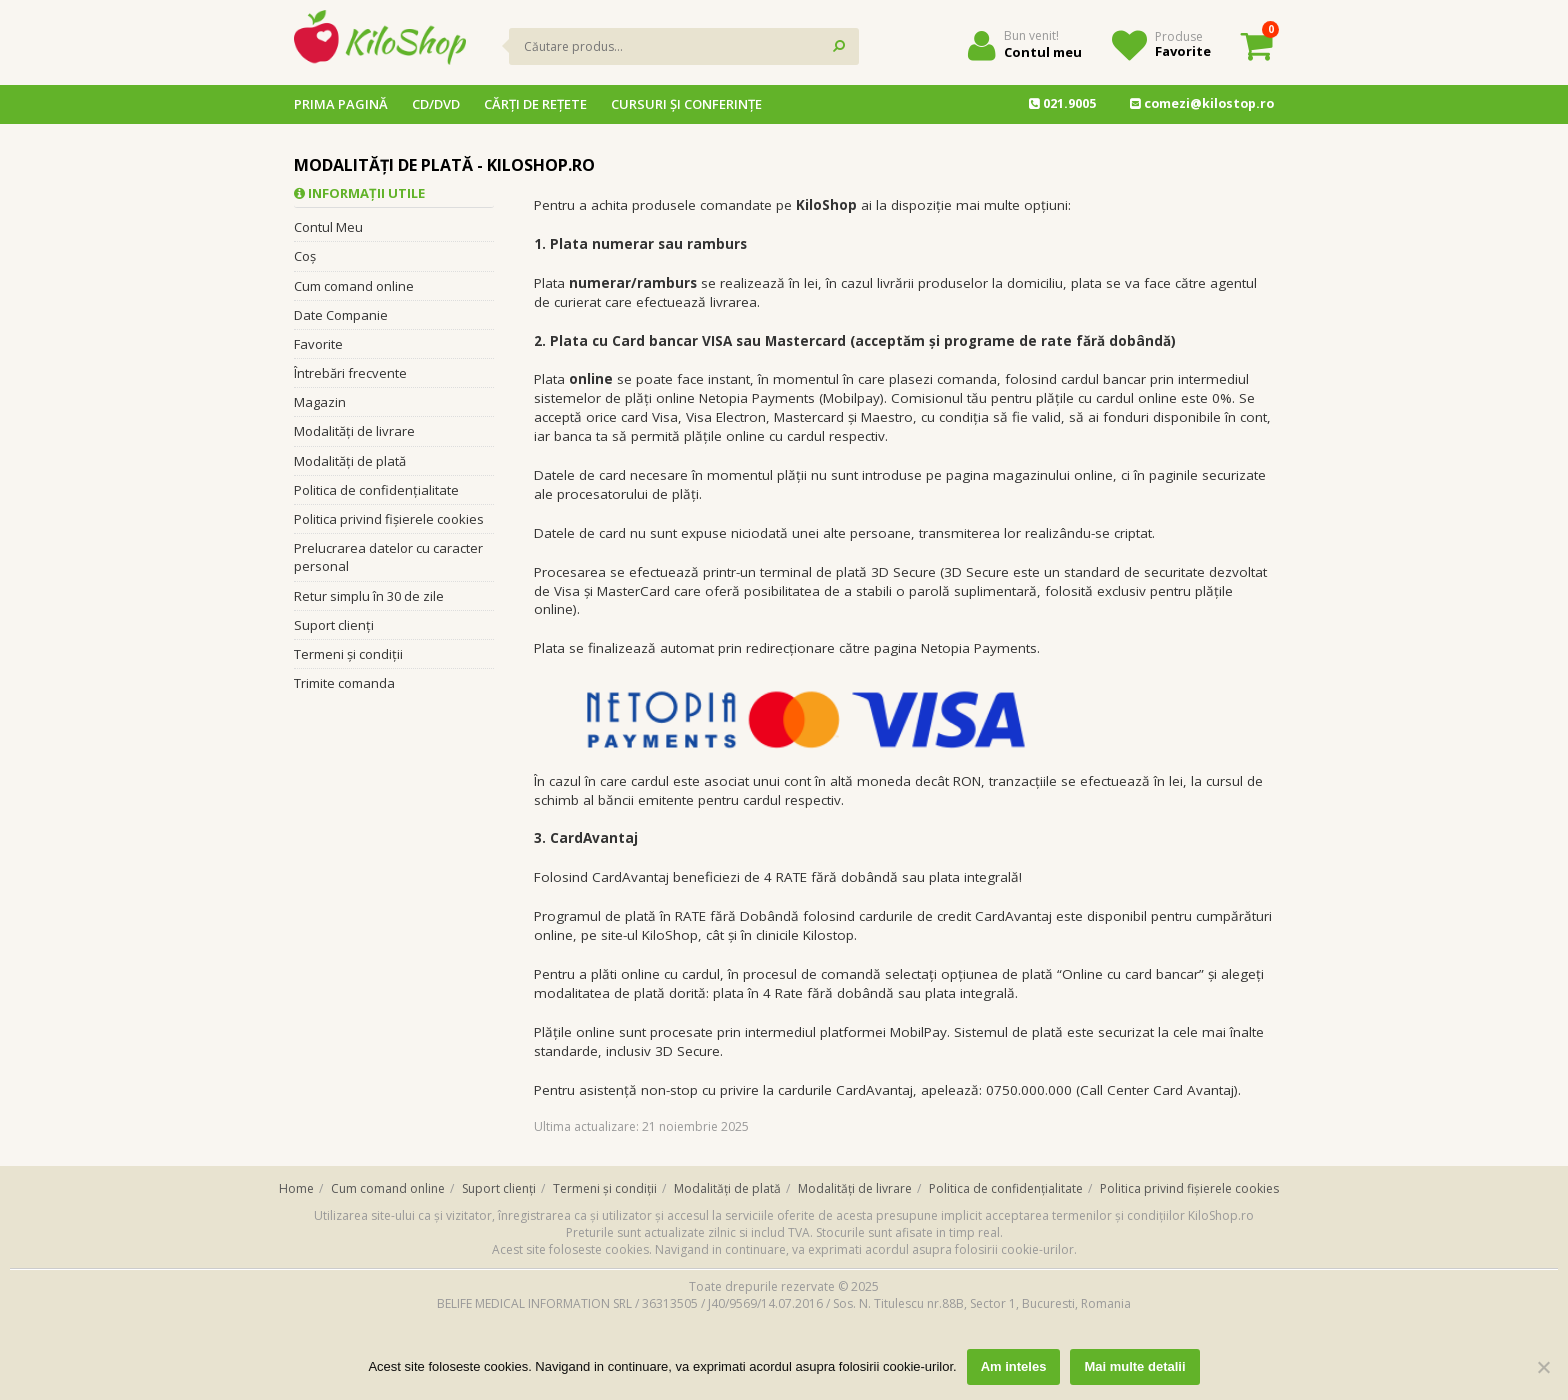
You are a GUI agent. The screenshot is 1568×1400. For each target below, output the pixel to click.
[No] (1543, 1367)
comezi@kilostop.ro (1202, 103)
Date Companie (341, 315)
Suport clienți (334, 625)
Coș (305, 256)
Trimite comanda (344, 683)
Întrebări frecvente (350, 373)
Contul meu (1043, 52)
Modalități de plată (350, 461)
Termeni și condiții (348, 654)
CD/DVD (436, 104)
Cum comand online (354, 286)
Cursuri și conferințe (686, 104)
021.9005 (1062, 103)
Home (296, 1188)
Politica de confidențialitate (376, 490)
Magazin (320, 402)
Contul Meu (328, 227)
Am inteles (1014, 1366)
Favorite (1183, 51)
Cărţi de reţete (535, 104)
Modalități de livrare (354, 431)
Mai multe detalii (1134, 1366)
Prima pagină (341, 104)
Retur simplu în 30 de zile (369, 596)
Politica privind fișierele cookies (389, 519)
